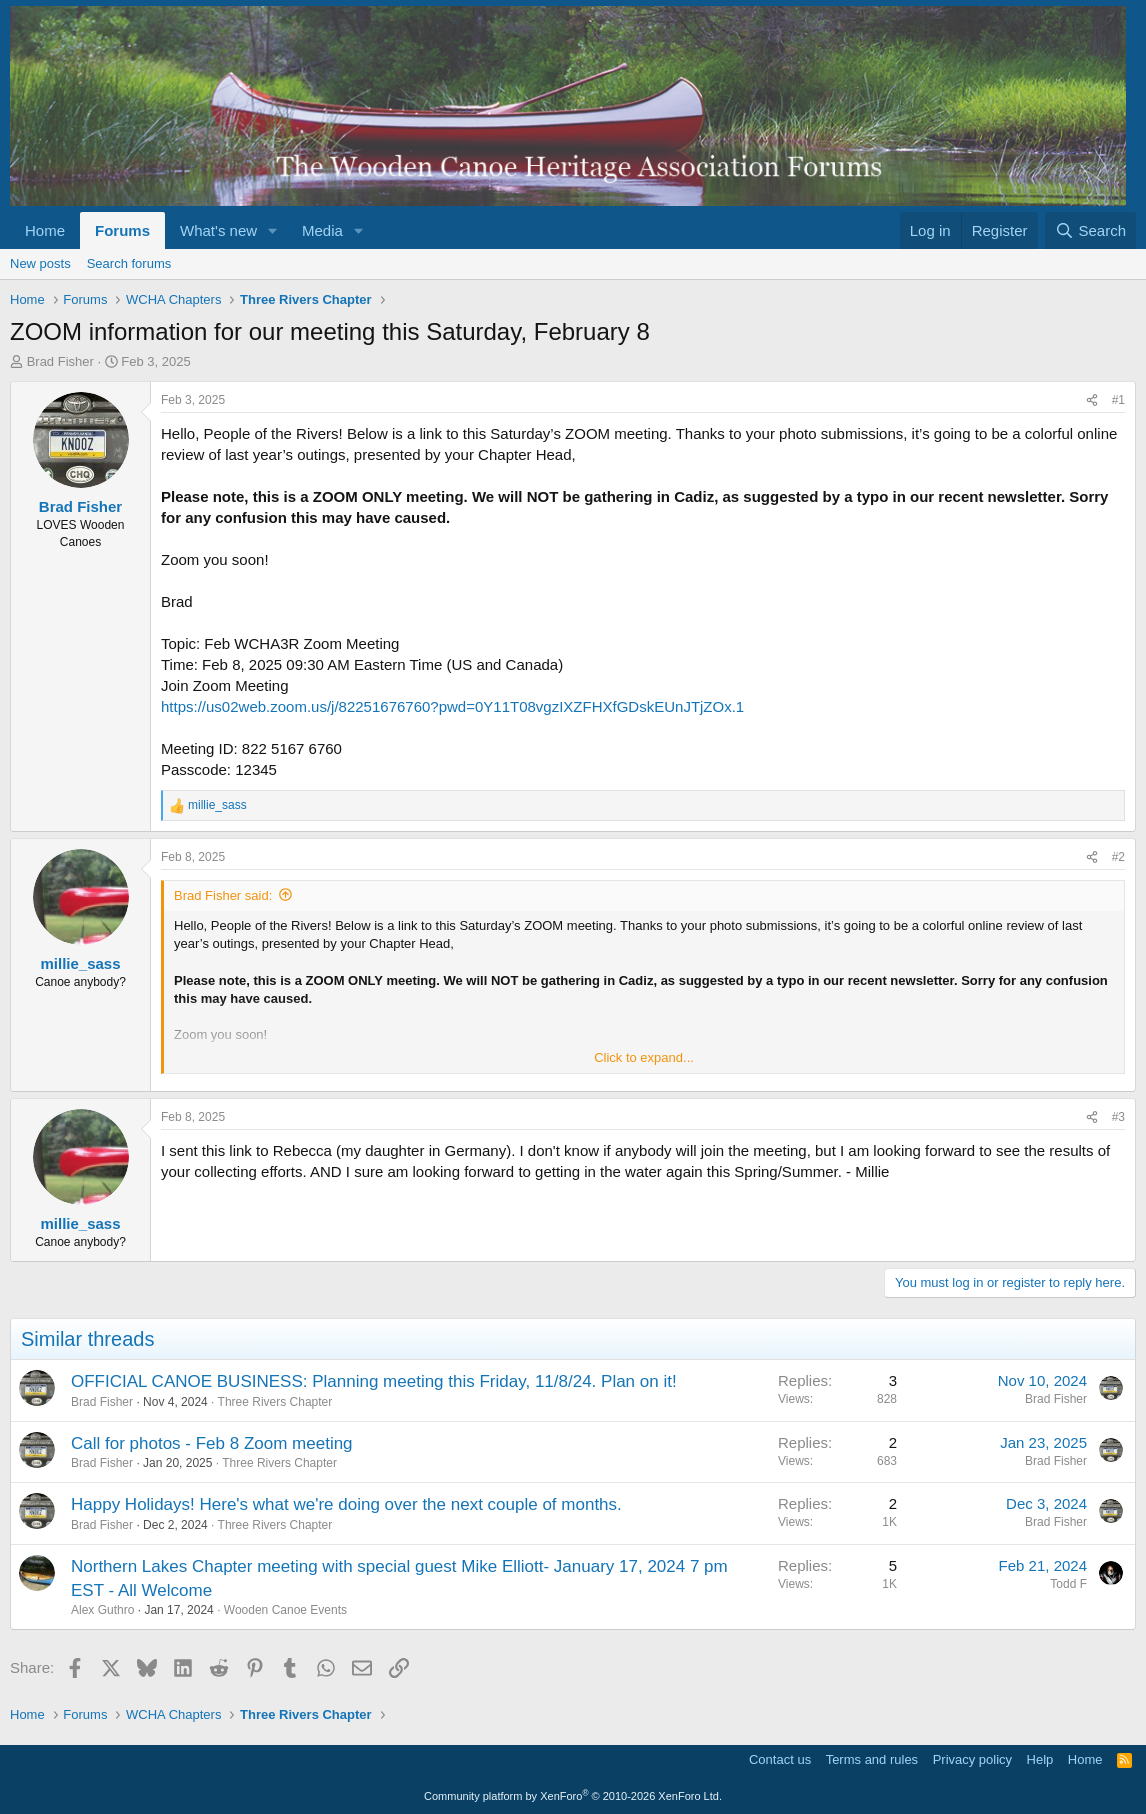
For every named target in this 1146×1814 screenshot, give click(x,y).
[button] (273, 230)
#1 (1118, 400)
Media (322, 230)
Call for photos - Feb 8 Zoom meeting (212, 1443)
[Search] (1090, 230)
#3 (1118, 1117)
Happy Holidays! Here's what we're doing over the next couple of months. (346, 1504)
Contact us (780, 1759)
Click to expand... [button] (644, 1057)
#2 (1118, 857)
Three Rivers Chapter (275, 1402)
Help (1040, 1759)
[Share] (1092, 400)
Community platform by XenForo (573, 1796)
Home (45, 230)
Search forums (129, 263)
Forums (122, 230)
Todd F (1068, 1584)
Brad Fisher (60, 361)
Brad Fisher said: (223, 895)
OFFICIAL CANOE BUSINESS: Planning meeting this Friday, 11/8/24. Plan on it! (374, 1381)
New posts (40, 263)
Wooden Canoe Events (285, 1610)
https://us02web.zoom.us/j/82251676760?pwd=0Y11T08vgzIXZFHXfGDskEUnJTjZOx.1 (452, 706)
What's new (218, 230)
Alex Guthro (102, 1610)
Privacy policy (972, 1759)
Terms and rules (872, 1759)
